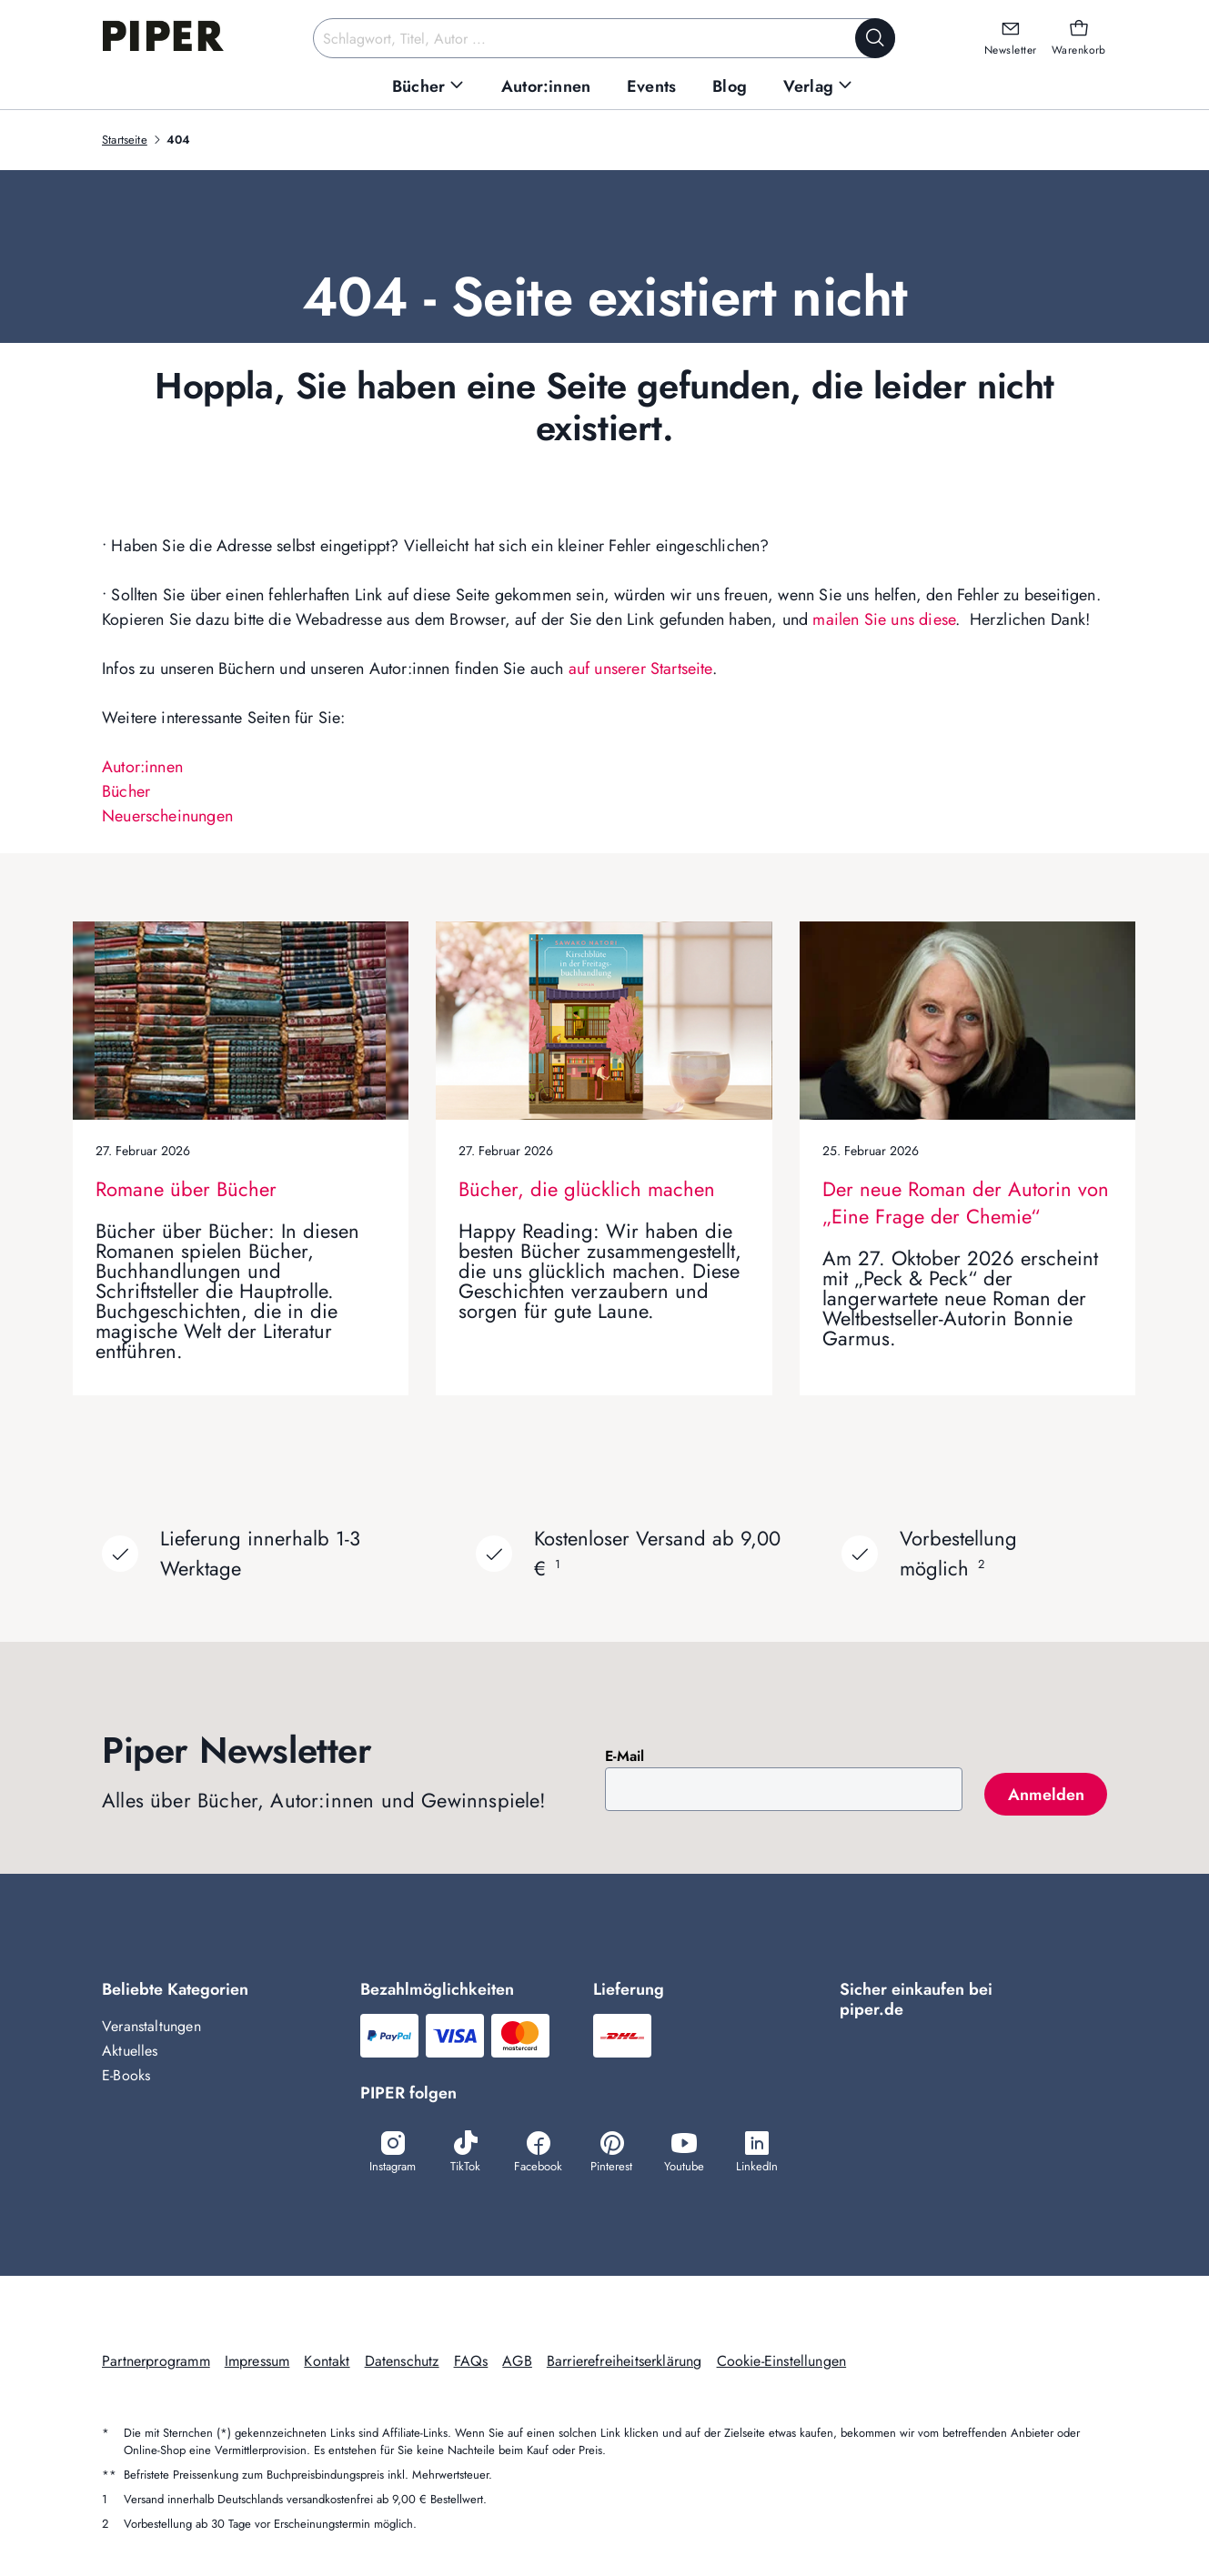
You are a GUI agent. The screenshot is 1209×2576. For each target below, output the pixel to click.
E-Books (126, 2075)
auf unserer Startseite (640, 668)
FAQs (471, 2360)
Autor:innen (142, 767)
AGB (517, 2360)
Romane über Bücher (186, 1188)
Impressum (257, 2360)
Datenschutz (402, 2360)
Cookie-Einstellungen (782, 2360)
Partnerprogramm (156, 2360)
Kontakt (326, 2360)
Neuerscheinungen (167, 816)
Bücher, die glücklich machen (586, 1188)
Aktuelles (130, 2050)
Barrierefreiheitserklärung (624, 2360)
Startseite (124, 139)
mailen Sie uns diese (883, 619)
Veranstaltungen (151, 2026)
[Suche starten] (875, 38)
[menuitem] (428, 86)
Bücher (126, 791)
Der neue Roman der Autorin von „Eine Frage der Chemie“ (965, 1202)
